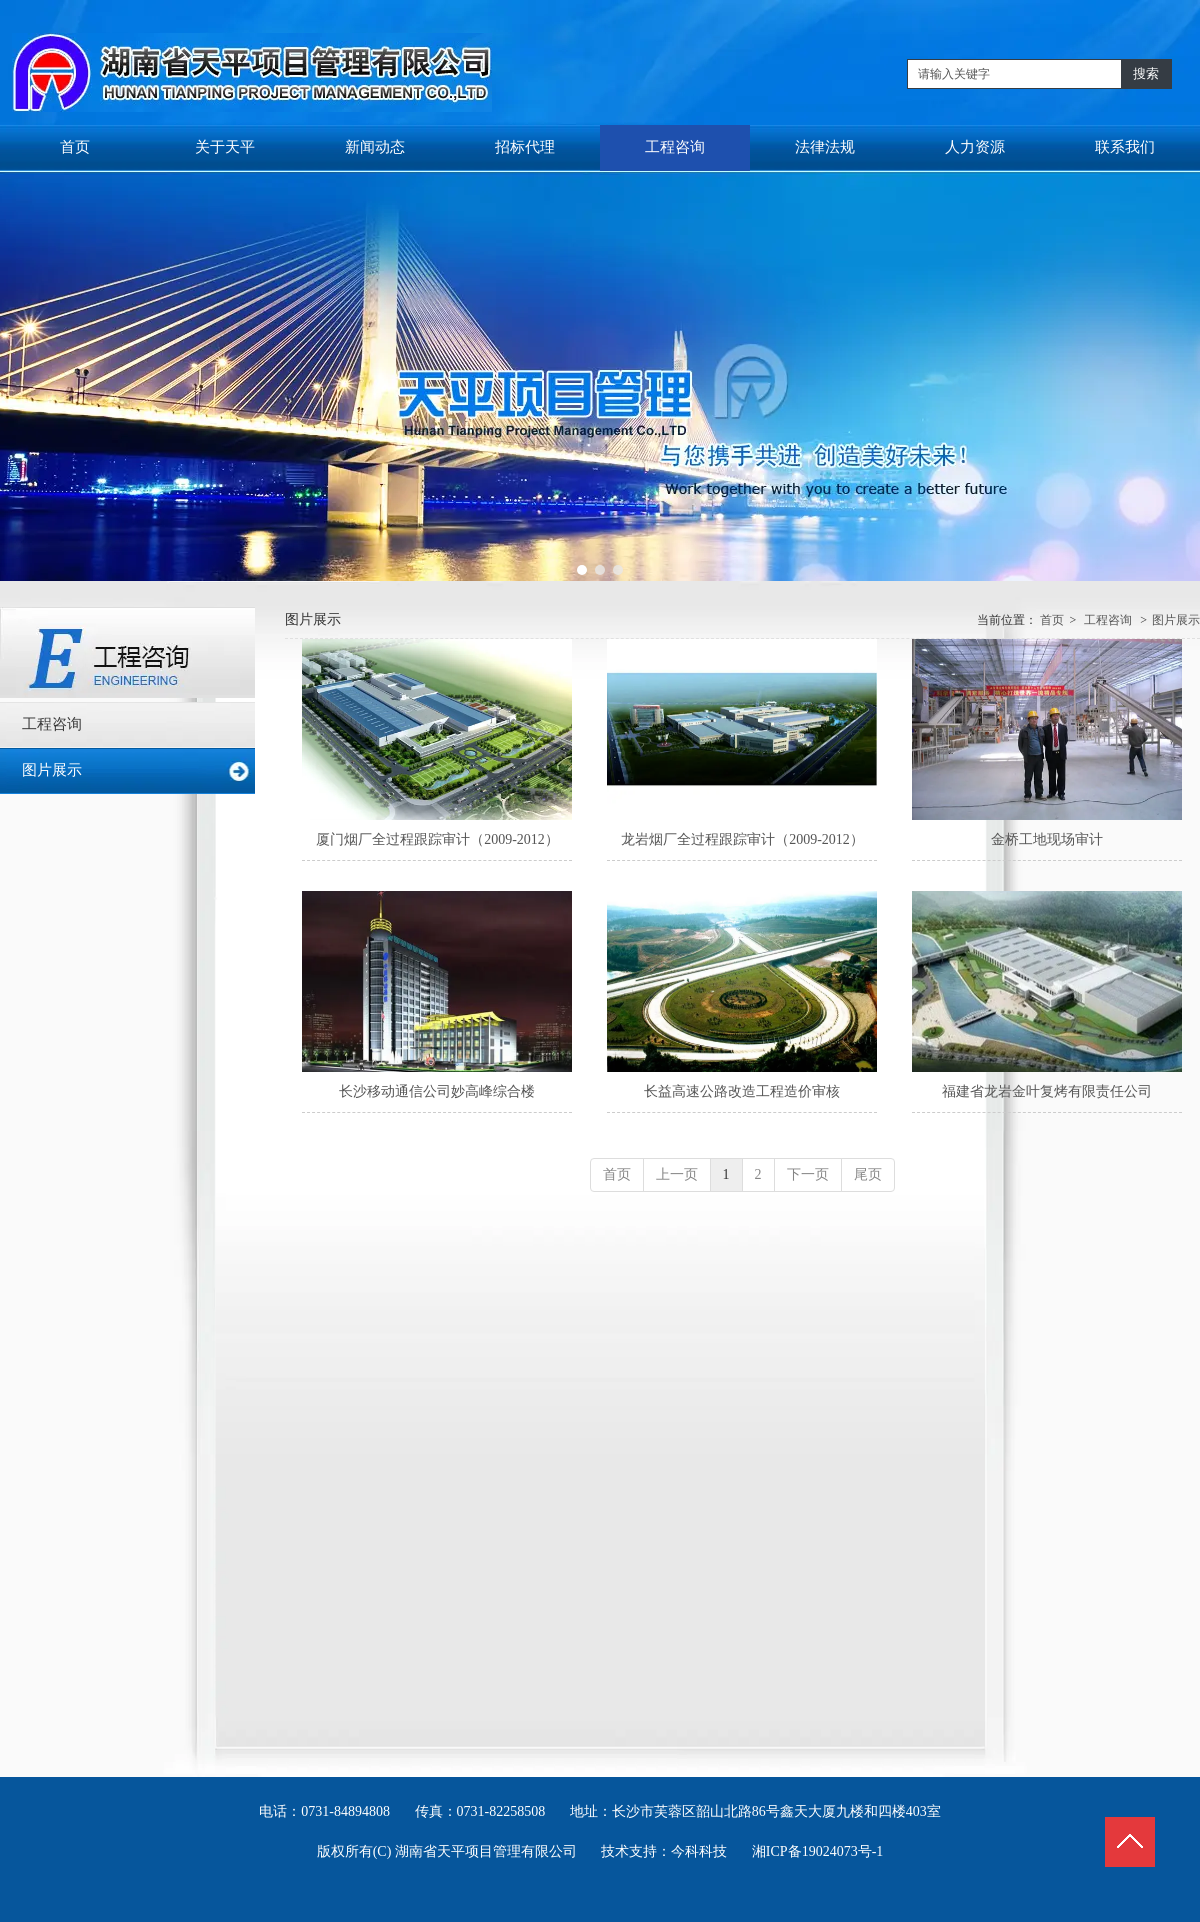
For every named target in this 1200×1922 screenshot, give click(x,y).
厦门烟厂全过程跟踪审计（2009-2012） (437, 839)
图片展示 (1176, 620)
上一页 (677, 1174)
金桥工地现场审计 (1047, 839)
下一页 (808, 1174)
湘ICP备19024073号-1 (817, 1851)
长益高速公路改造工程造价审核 (742, 1091)
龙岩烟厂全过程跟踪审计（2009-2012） (742, 839)
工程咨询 (1108, 620)
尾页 (868, 1174)
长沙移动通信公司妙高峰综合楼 (437, 1091)
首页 (1052, 620)
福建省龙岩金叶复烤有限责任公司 (1047, 1091)
